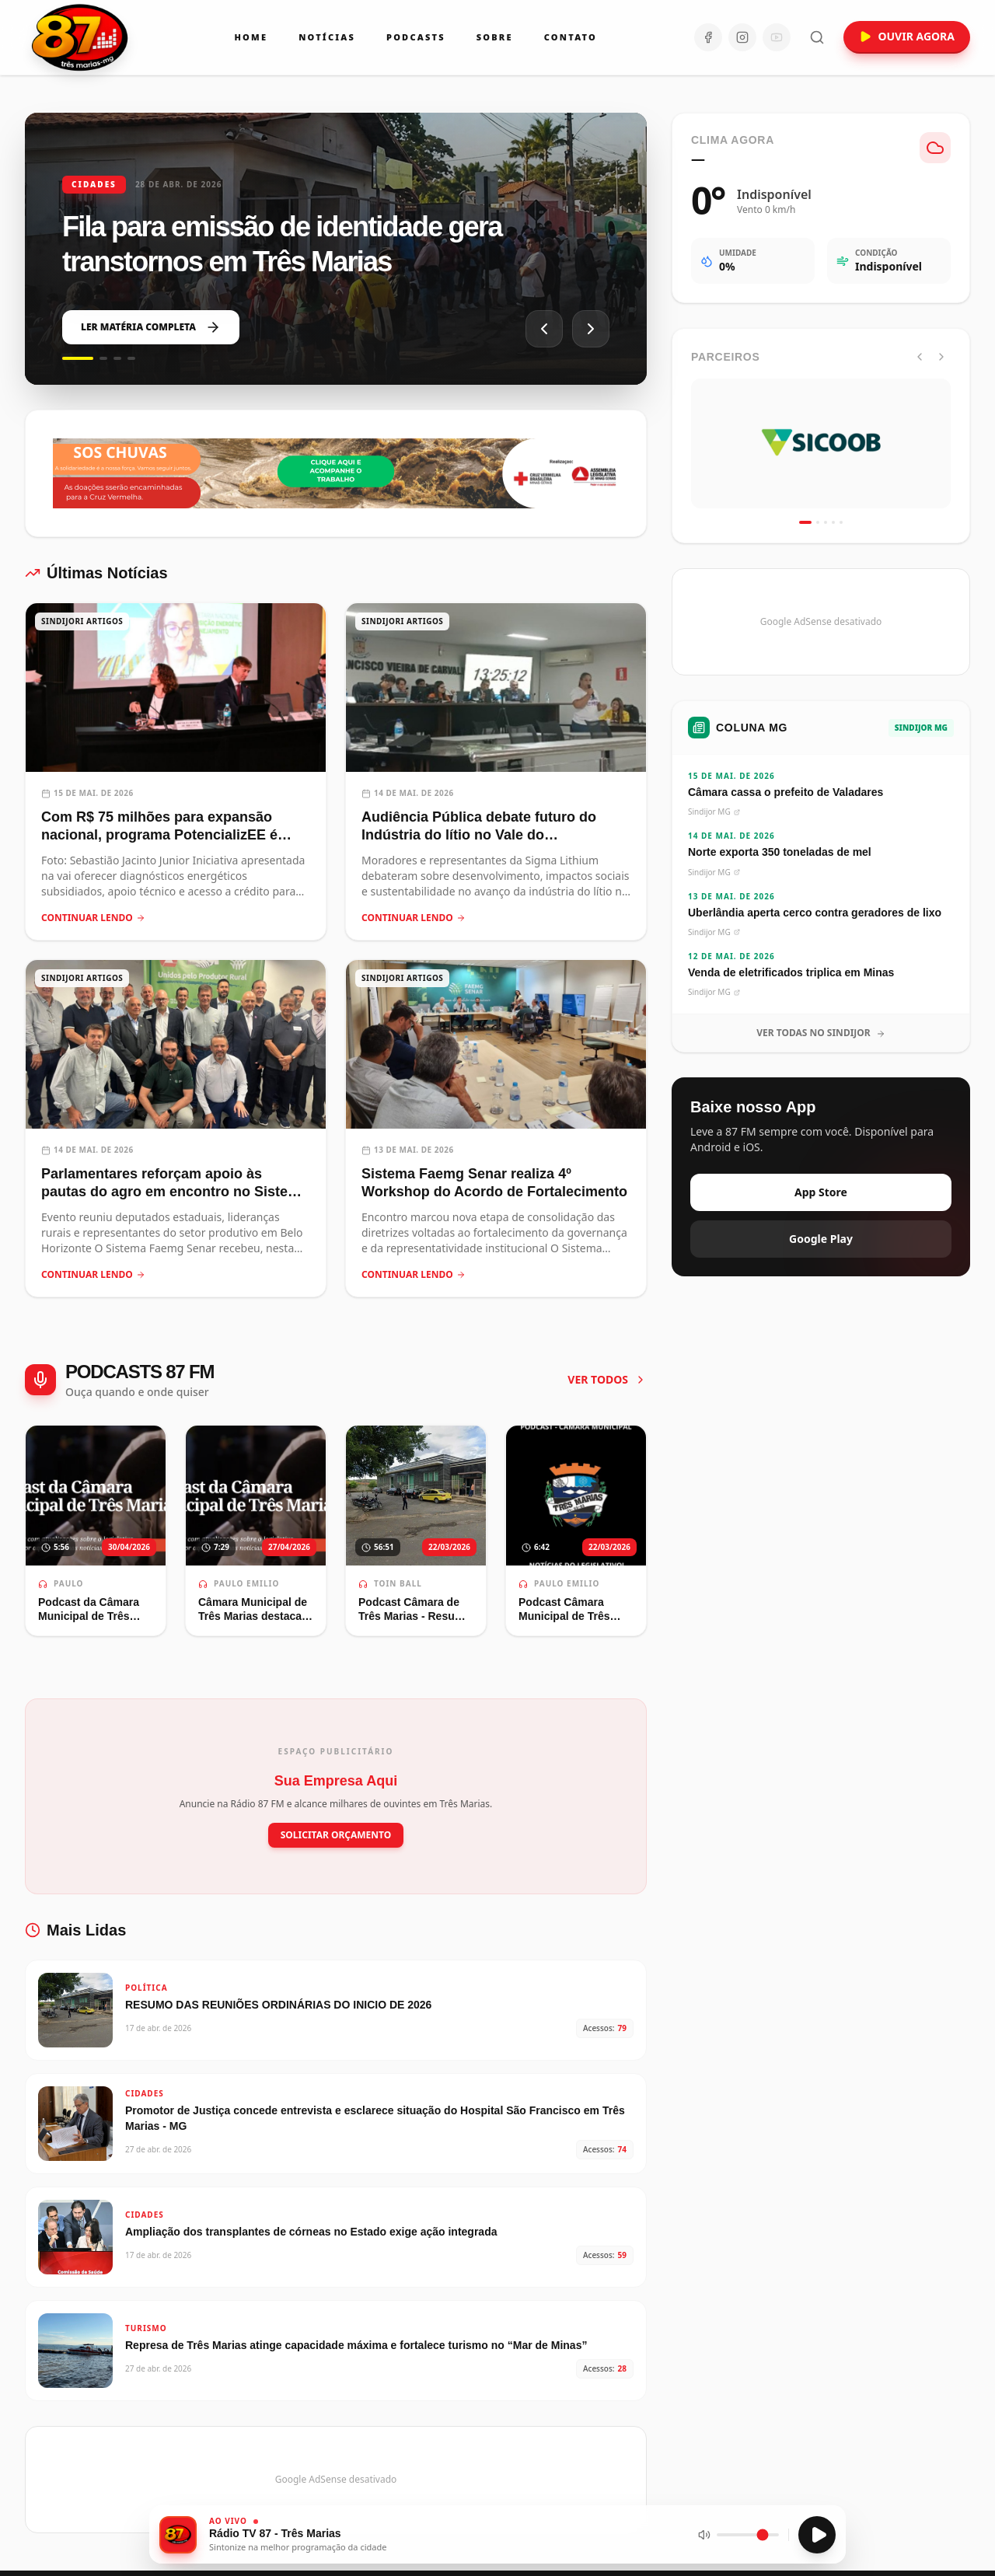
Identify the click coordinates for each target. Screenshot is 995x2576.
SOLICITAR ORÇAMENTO (336, 1834)
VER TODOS (607, 1379)
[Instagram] (742, 37)
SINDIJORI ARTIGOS (82, 621)
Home (250, 37)
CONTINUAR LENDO (93, 918)
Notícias (326, 37)
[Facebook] (708, 37)
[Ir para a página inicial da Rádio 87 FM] (81, 37)
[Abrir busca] (817, 37)
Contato (570, 37)
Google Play (821, 1238)
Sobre (495, 37)
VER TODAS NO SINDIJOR (820, 1032)
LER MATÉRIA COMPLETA (151, 327)
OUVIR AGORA (907, 36)
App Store (820, 1192)
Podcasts (415, 37)
